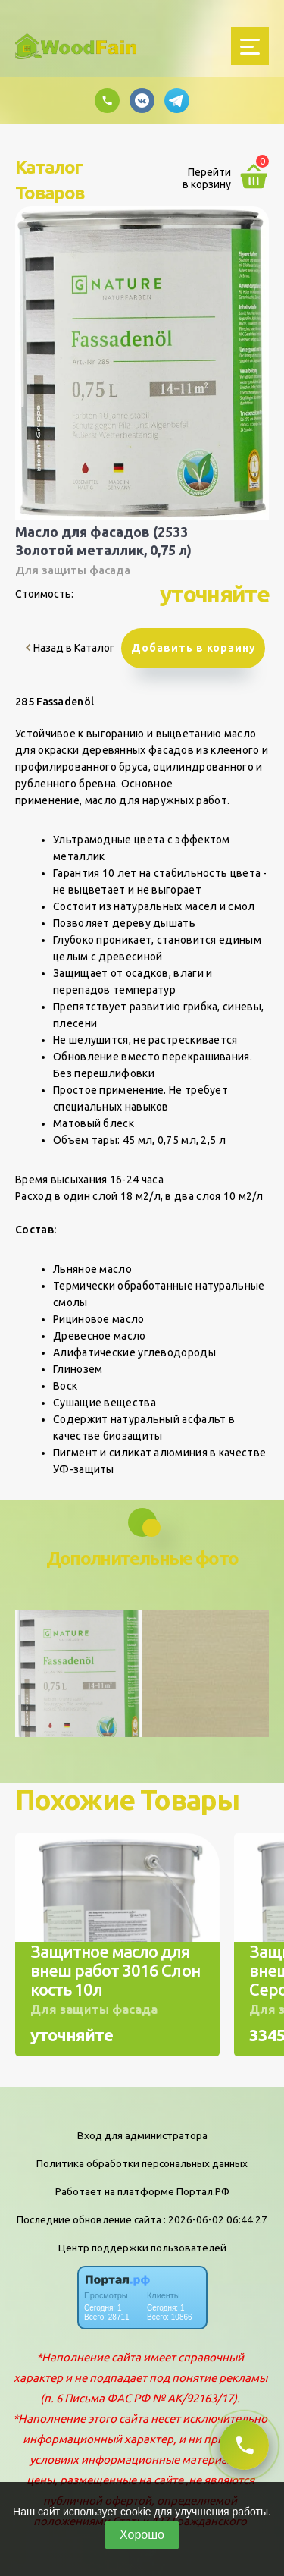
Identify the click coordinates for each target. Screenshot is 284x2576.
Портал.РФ (202, 2191)
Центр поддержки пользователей (142, 2247)
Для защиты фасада (72, 570)
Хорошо (142, 2534)
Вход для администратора (142, 2135)
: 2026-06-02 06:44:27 (215, 2219)
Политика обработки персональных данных (142, 2163)
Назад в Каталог (70, 648)
